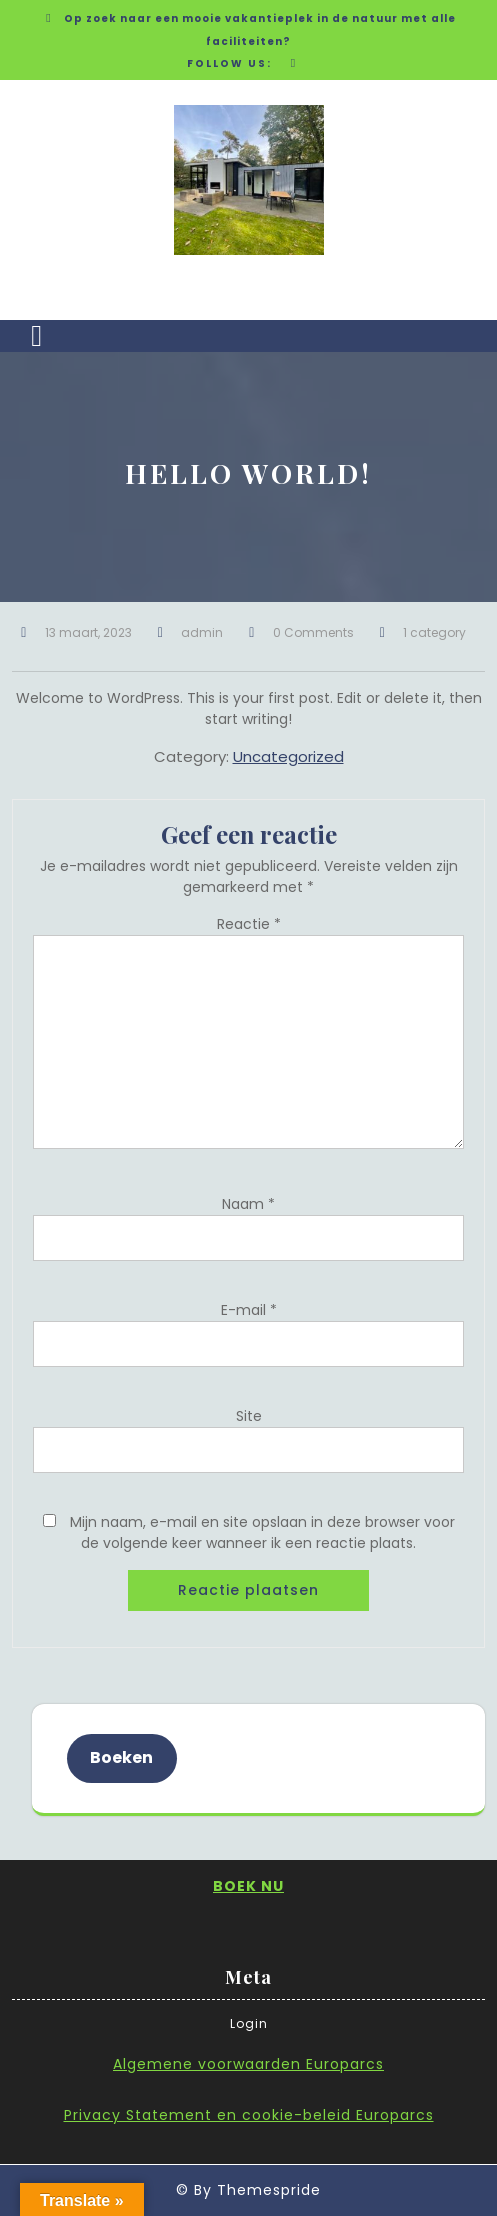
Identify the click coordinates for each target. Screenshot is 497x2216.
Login (249, 2023)
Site (249, 1416)
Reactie (249, 924)
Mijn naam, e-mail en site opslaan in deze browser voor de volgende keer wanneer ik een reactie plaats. (262, 1532)
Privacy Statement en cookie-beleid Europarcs (249, 2115)
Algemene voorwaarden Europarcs (248, 2064)
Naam (248, 1204)
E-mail (249, 1310)
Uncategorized (288, 756)
